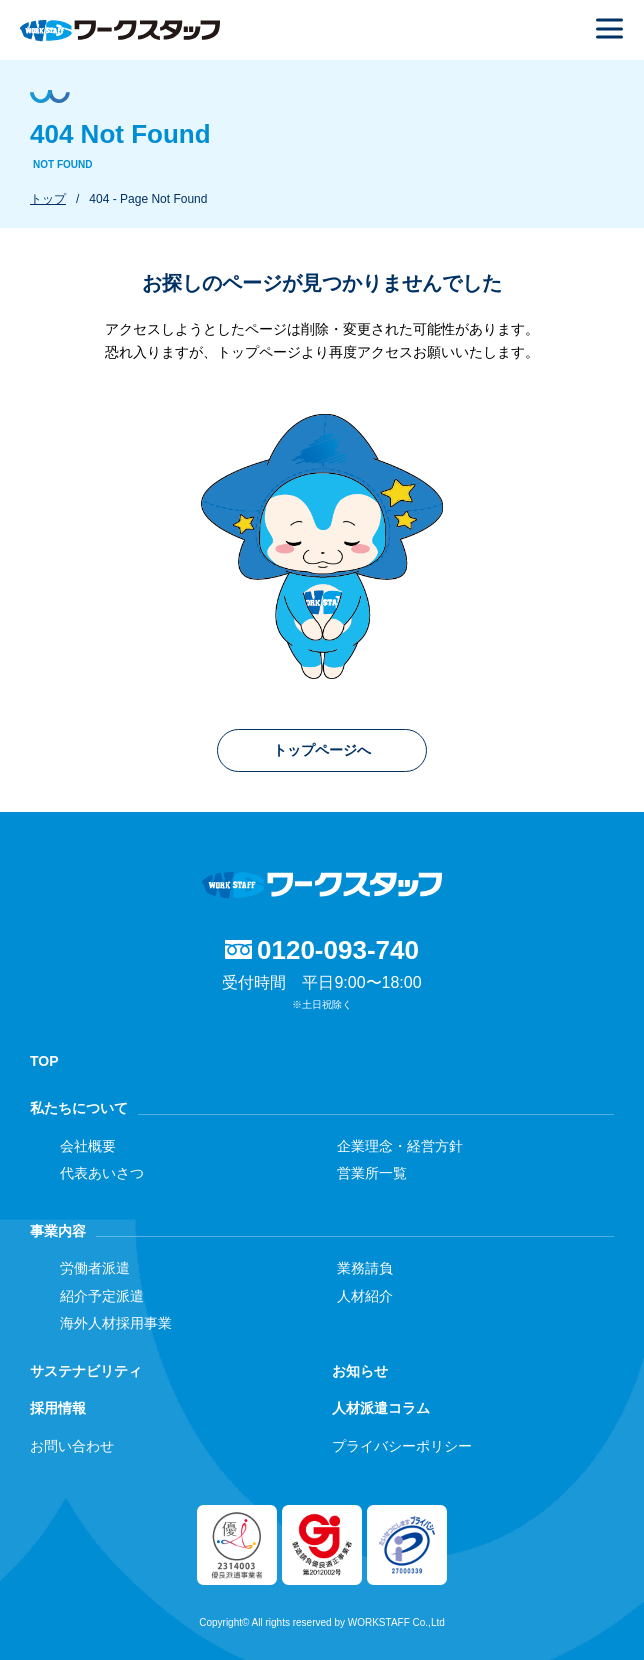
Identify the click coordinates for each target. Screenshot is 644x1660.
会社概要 (88, 1146)
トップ (48, 199)
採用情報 (58, 1408)
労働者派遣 (95, 1268)
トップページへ (322, 750)
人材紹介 (365, 1296)
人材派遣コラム (381, 1408)
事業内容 (58, 1231)
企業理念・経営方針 (400, 1146)
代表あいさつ (102, 1173)
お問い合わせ (72, 1446)
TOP (44, 1061)
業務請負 (365, 1268)
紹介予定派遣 (102, 1296)
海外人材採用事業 (116, 1323)
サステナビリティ (86, 1371)
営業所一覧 (372, 1173)
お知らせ (360, 1371)
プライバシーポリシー (402, 1446)
